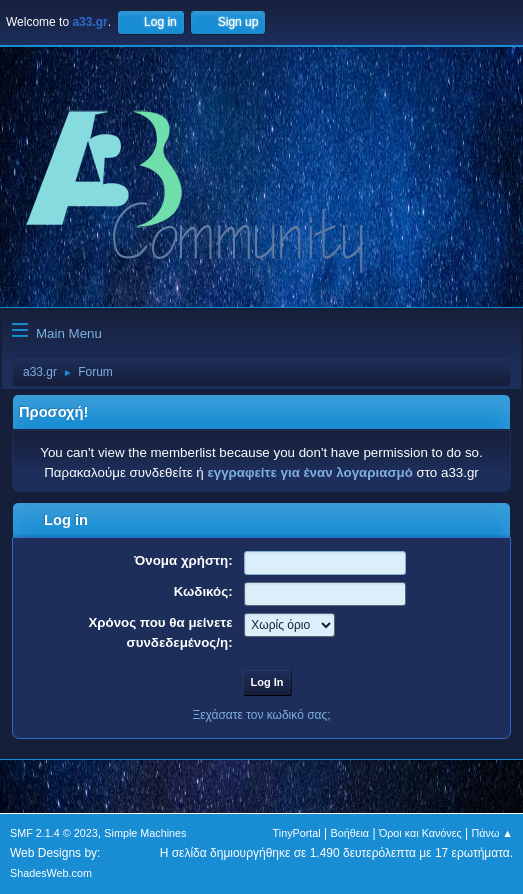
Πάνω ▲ (493, 833)
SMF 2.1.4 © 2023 (54, 833)
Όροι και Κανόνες (420, 833)
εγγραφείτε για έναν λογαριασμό (309, 472)
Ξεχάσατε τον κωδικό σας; (261, 715)
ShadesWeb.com (51, 873)
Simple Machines (145, 833)
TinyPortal (297, 833)
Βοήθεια (349, 833)
